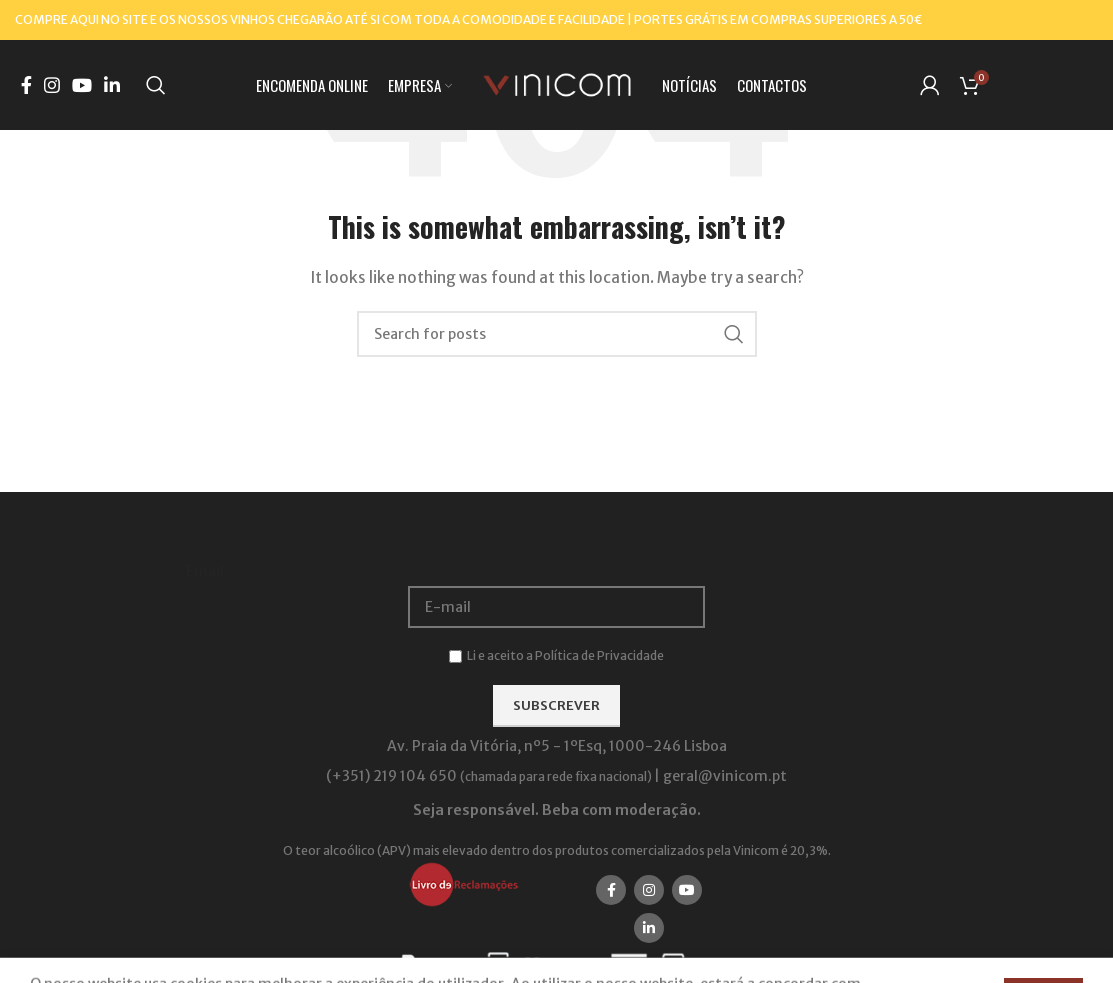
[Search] (156, 85)
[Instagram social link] (52, 85)
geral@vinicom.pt (725, 776)
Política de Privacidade (599, 655)
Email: (207, 571)
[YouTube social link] (82, 85)
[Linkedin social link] (112, 85)
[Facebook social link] (26, 85)
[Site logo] (557, 84)
